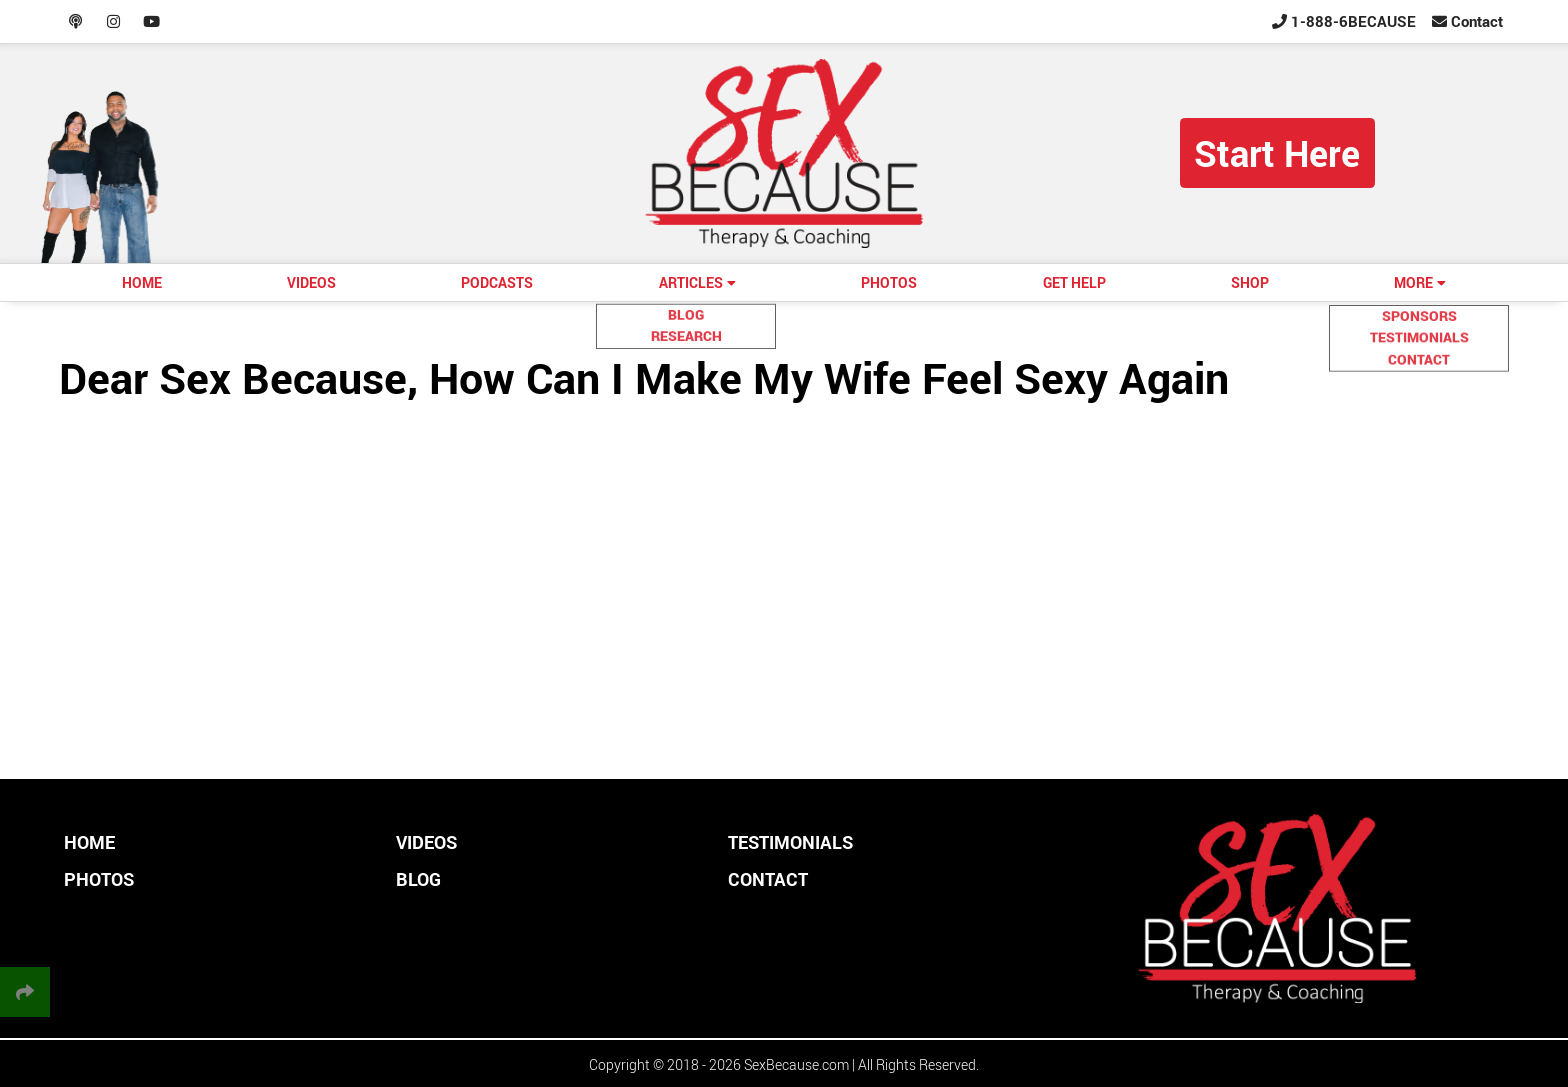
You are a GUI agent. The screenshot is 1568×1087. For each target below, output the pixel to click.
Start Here (1277, 153)
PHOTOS (889, 282)
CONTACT (768, 879)
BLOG (418, 879)
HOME (142, 282)
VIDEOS (311, 282)
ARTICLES (691, 282)
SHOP (1250, 282)
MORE (1413, 282)
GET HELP (1074, 282)
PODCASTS (497, 282)
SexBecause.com (796, 1064)
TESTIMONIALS (790, 842)
